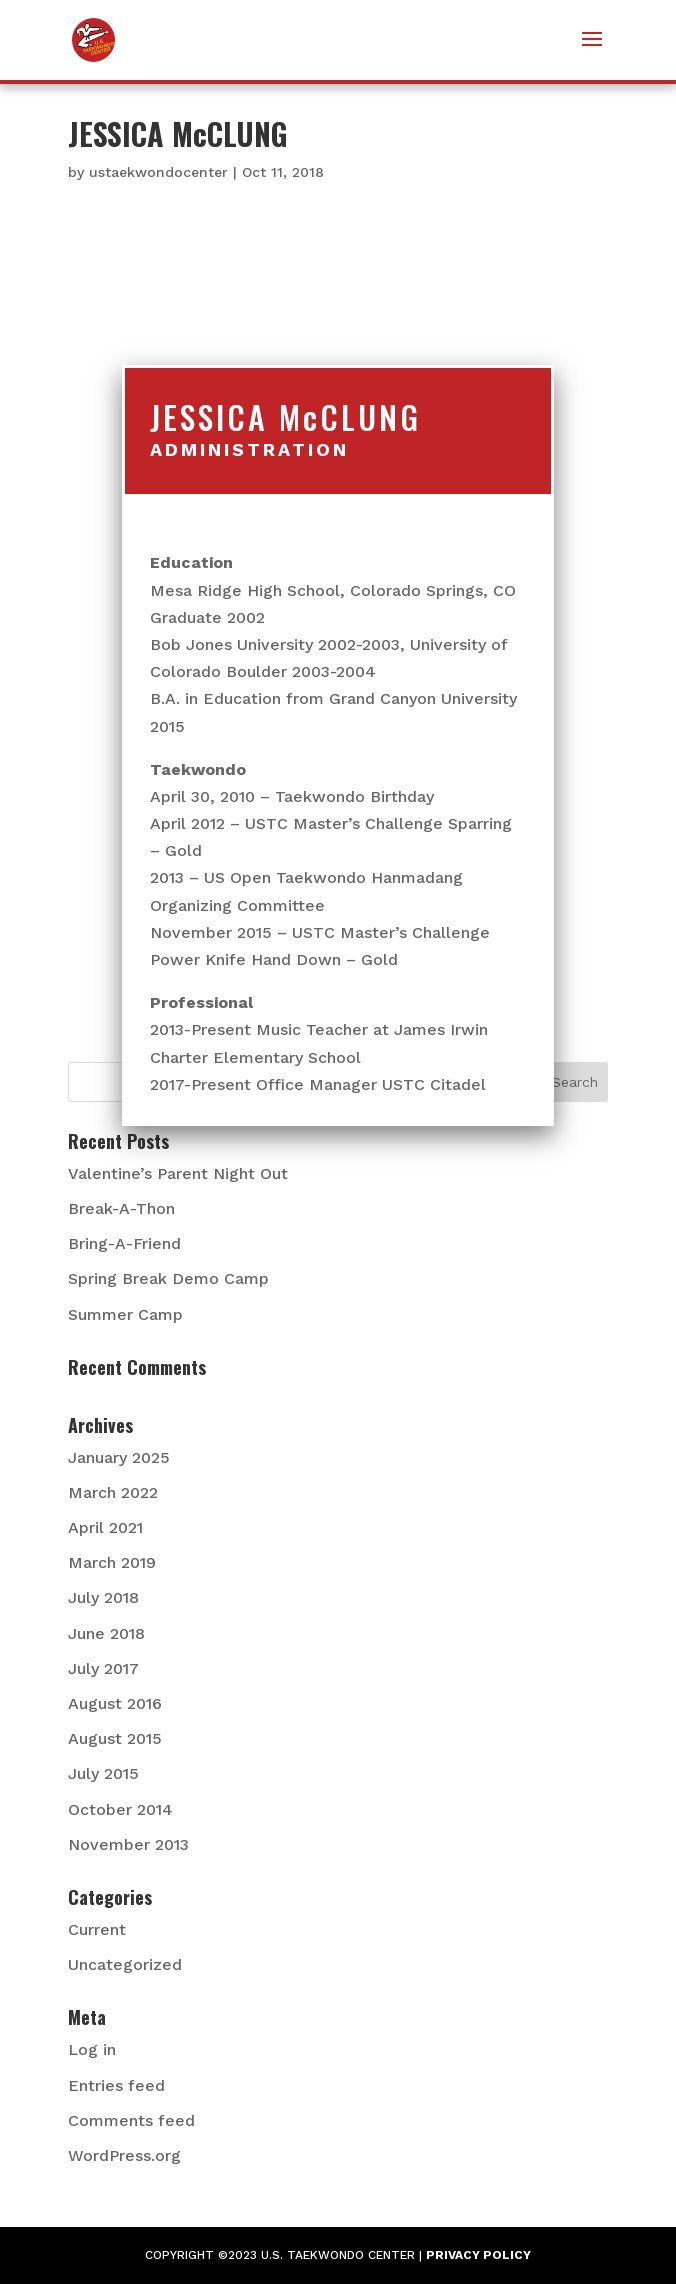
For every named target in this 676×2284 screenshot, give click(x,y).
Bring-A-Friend (124, 1243)
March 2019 (112, 1562)
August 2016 (115, 1703)
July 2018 (103, 1597)
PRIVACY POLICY (478, 2255)
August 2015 (115, 1738)
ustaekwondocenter (158, 172)
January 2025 (119, 1457)
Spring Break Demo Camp (168, 1278)
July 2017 (103, 1668)
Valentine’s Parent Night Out (178, 1173)
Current (97, 1929)
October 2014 (120, 1809)
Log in (92, 2049)
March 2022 (113, 1492)
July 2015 (103, 1773)
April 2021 (105, 1527)
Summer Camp (125, 1314)
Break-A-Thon (121, 1208)
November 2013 (128, 1844)
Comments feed (131, 2120)
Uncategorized (125, 1964)
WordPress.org (124, 2155)
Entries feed (116, 2085)
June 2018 (106, 1633)
